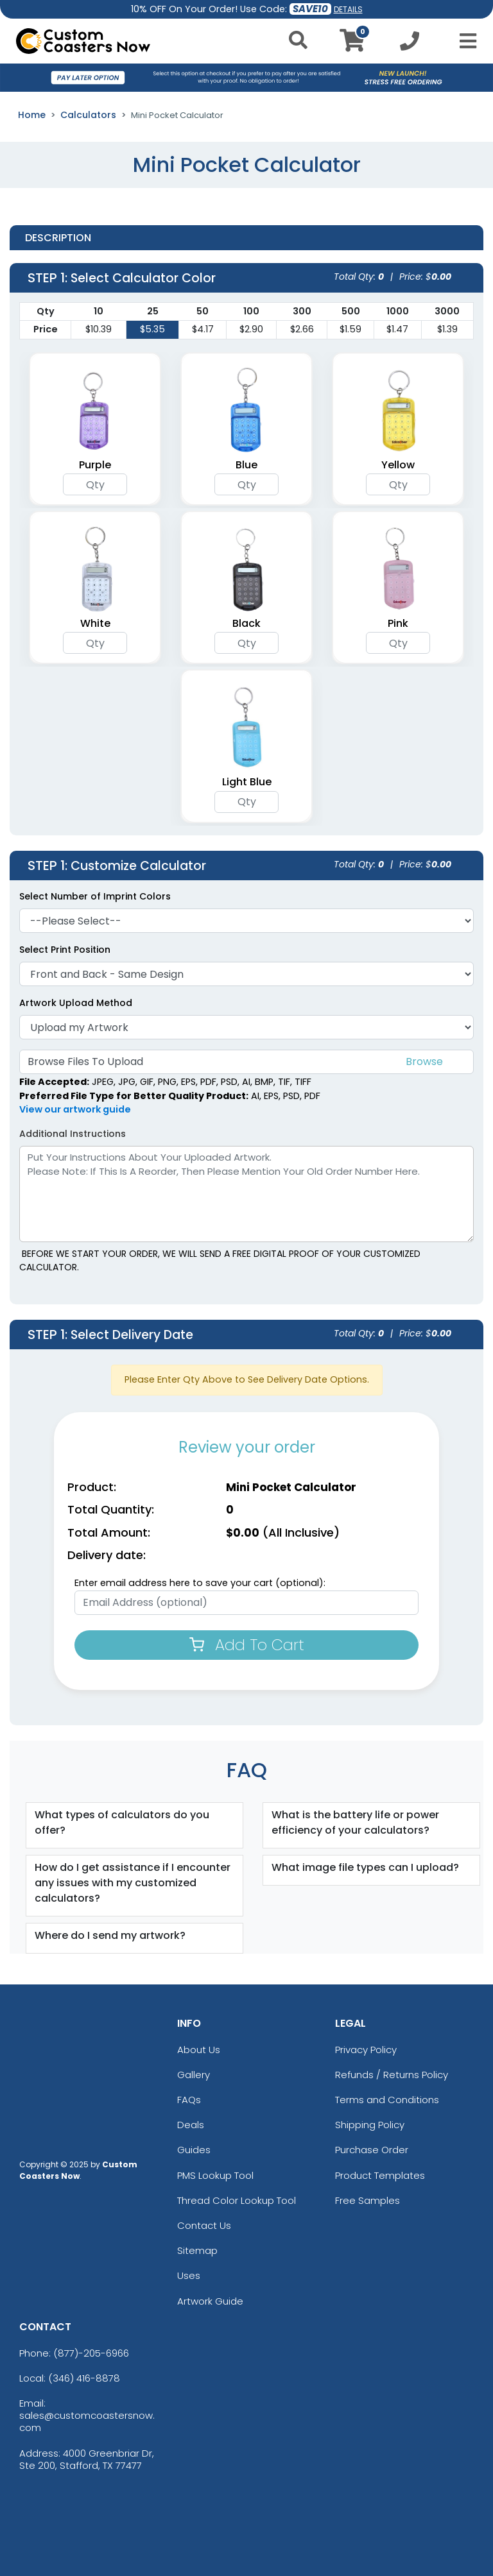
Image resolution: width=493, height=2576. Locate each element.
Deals (190, 2124)
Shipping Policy (369, 2124)
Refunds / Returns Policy (391, 2074)
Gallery (193, 2074)
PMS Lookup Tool (215, 2175)
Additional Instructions (72, 1133)
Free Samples (367, 2200)
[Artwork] (246, 1027)
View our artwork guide (75, 1109)
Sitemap (197, 2250)
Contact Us (204, 2225)
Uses (188, 2275)
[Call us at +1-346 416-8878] (409, 44)
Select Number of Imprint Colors (95, 896)
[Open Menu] (464, 41)
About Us (198, 2049)
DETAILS (348, 9)
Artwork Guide (210, 2301)
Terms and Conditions (387, 2099)
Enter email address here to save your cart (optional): (199, 1582)
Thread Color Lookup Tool (236, 2200)
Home (32, 114)
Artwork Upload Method (75, 1002)
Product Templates (380, 2175)
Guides (194, 2149)
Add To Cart (246, 1644)
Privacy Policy (366, 2049)
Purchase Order (371, 2149)
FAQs (189, 2099)
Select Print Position (64, 949)
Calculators (88, 114)
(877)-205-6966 (91, 2353)
